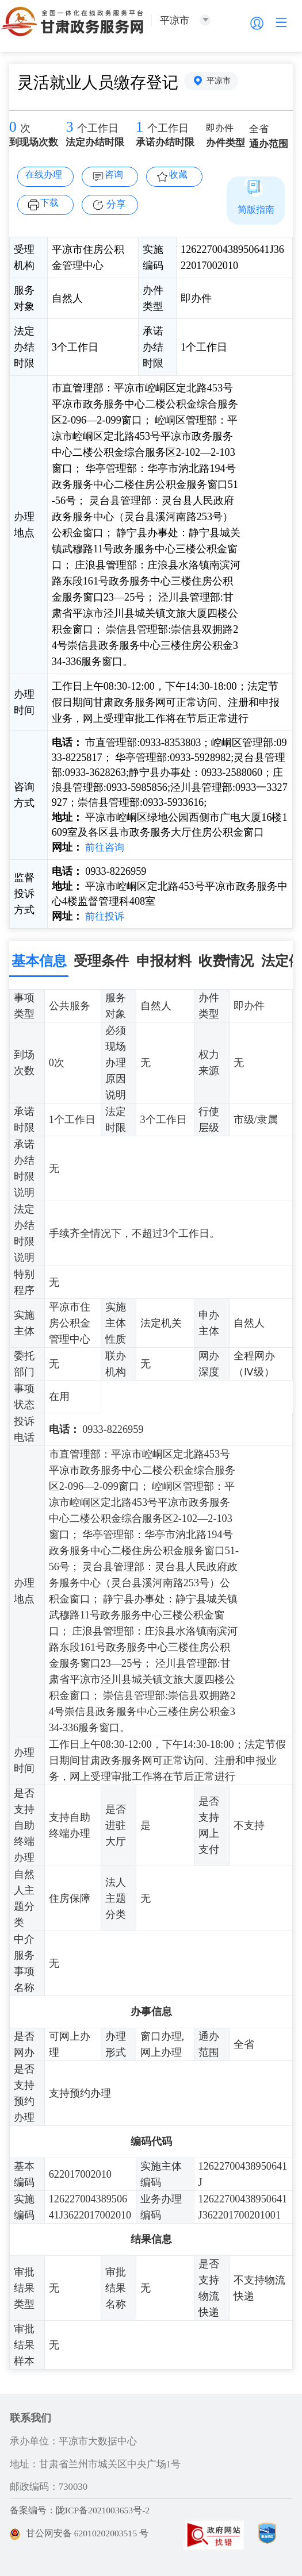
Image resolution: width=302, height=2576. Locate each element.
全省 (259, 130)
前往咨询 (105, 847)
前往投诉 (105, 915)
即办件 (220, 129)
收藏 (180, 175)
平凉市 (220, 82)
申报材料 (164, 959)
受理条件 (101, 959)
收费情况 (226, 959)
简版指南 (256, 209)
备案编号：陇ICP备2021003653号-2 (84, 2510)
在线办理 (45, 175)
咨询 (116, 175)
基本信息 (39, 959)
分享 (116, 204)
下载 (52, 203)
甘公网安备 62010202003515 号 (83, 2533)
